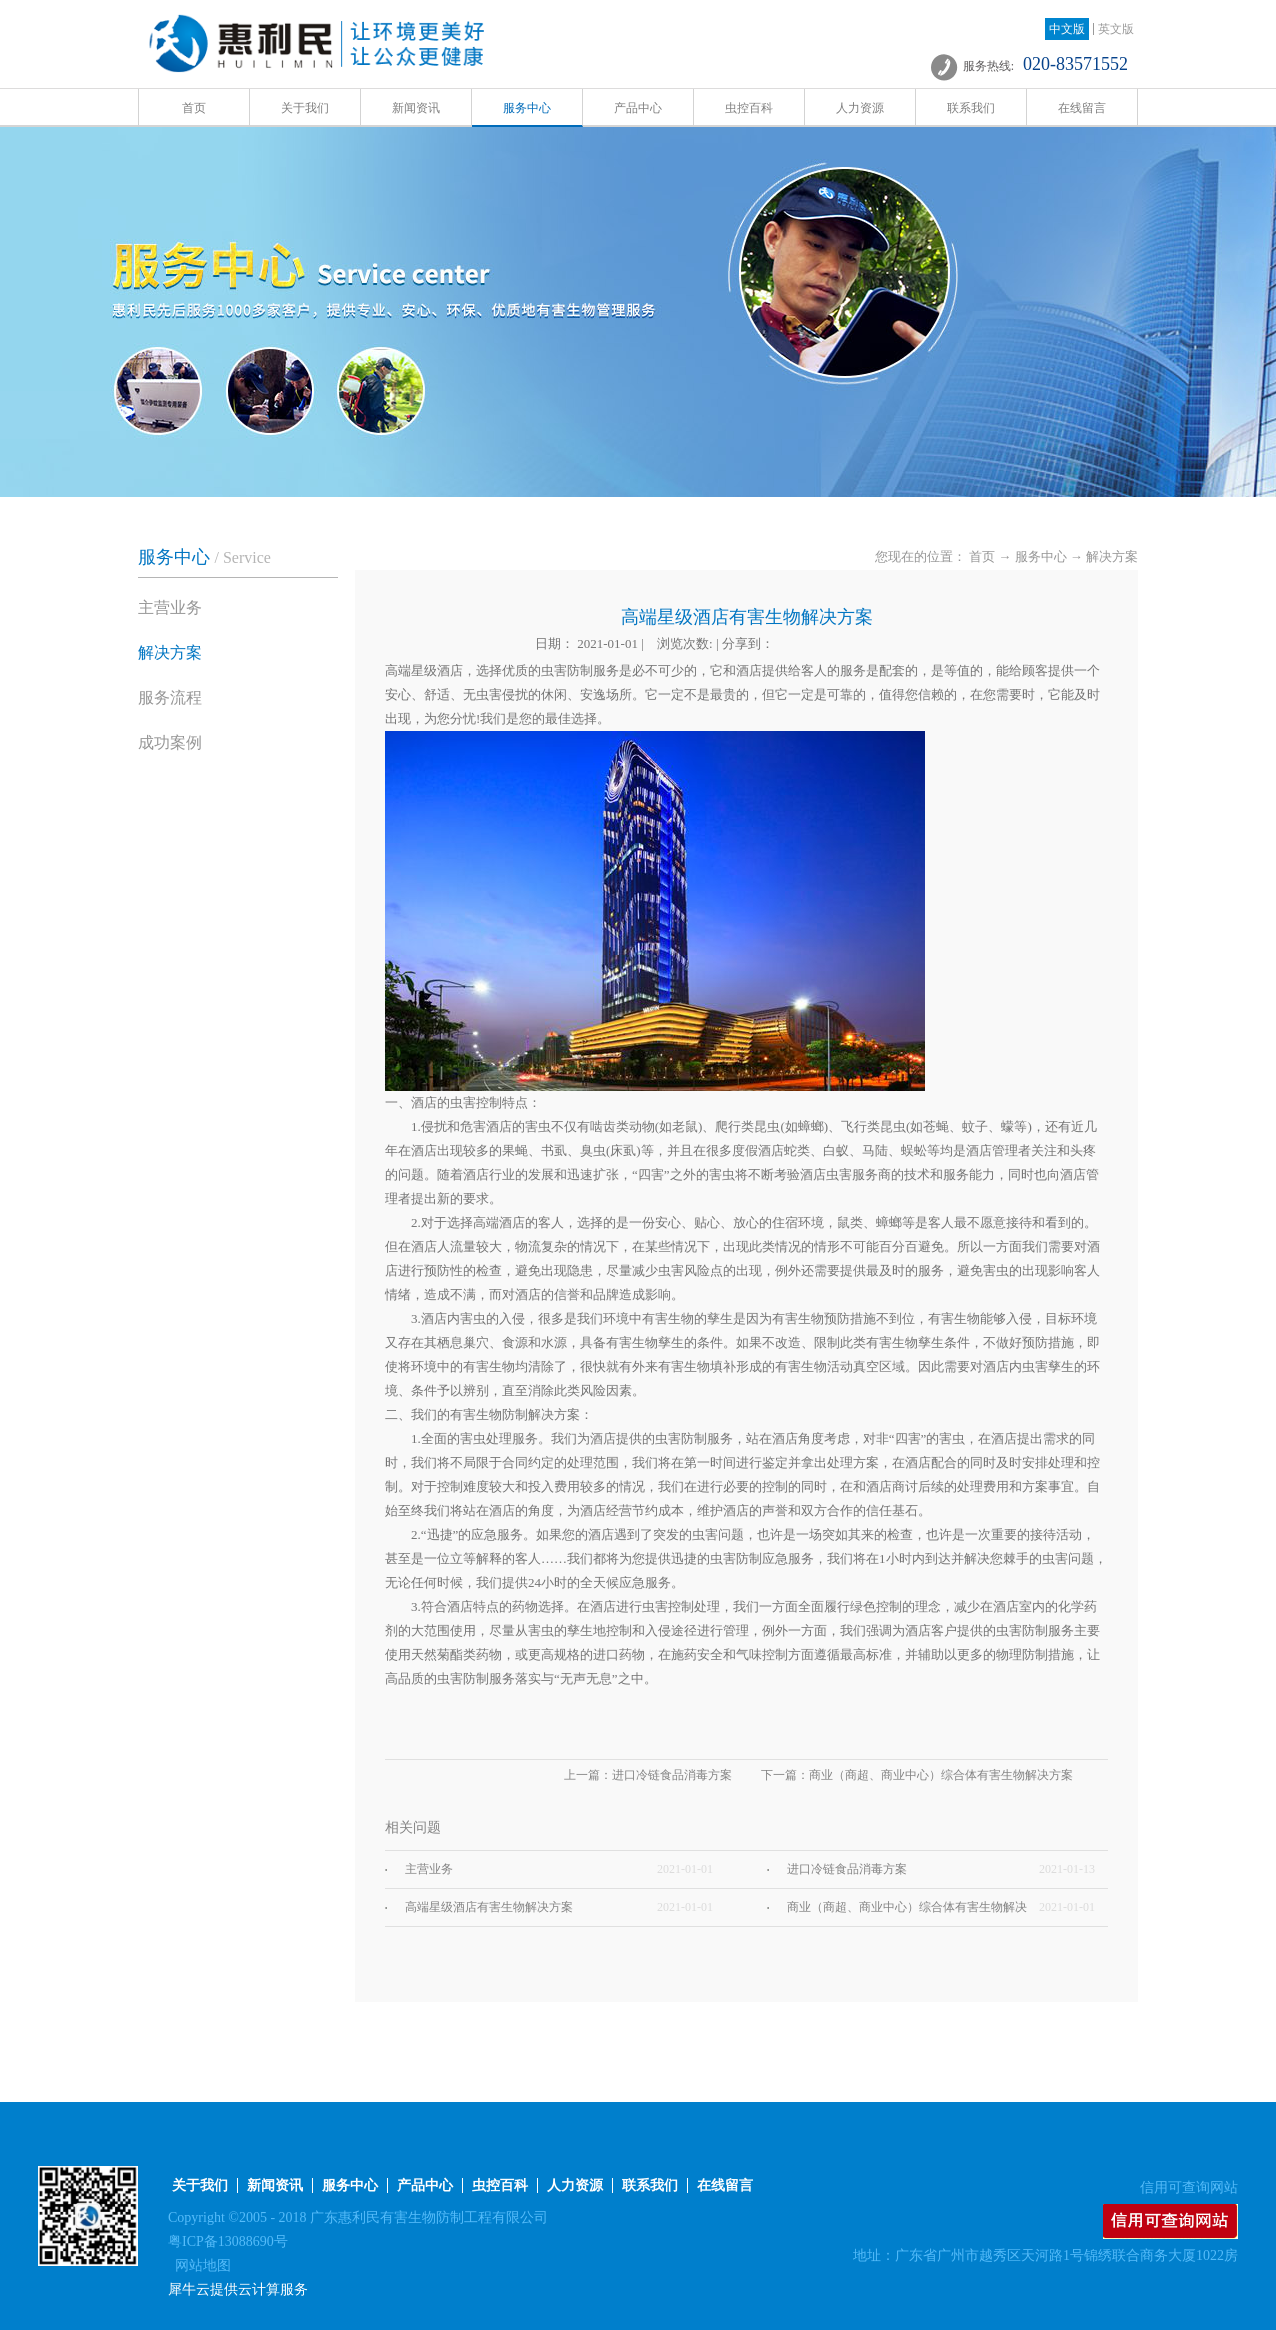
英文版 (1116, 29)
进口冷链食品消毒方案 (847, 1869)
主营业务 (429, 1869)
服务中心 (1041, 556)
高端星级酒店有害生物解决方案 (489, 1907)
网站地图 (199, 2265)
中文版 (1067, 29)
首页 (194, 108)
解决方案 (1112, 556)
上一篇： (648, 1775)
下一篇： (917, 1775)
